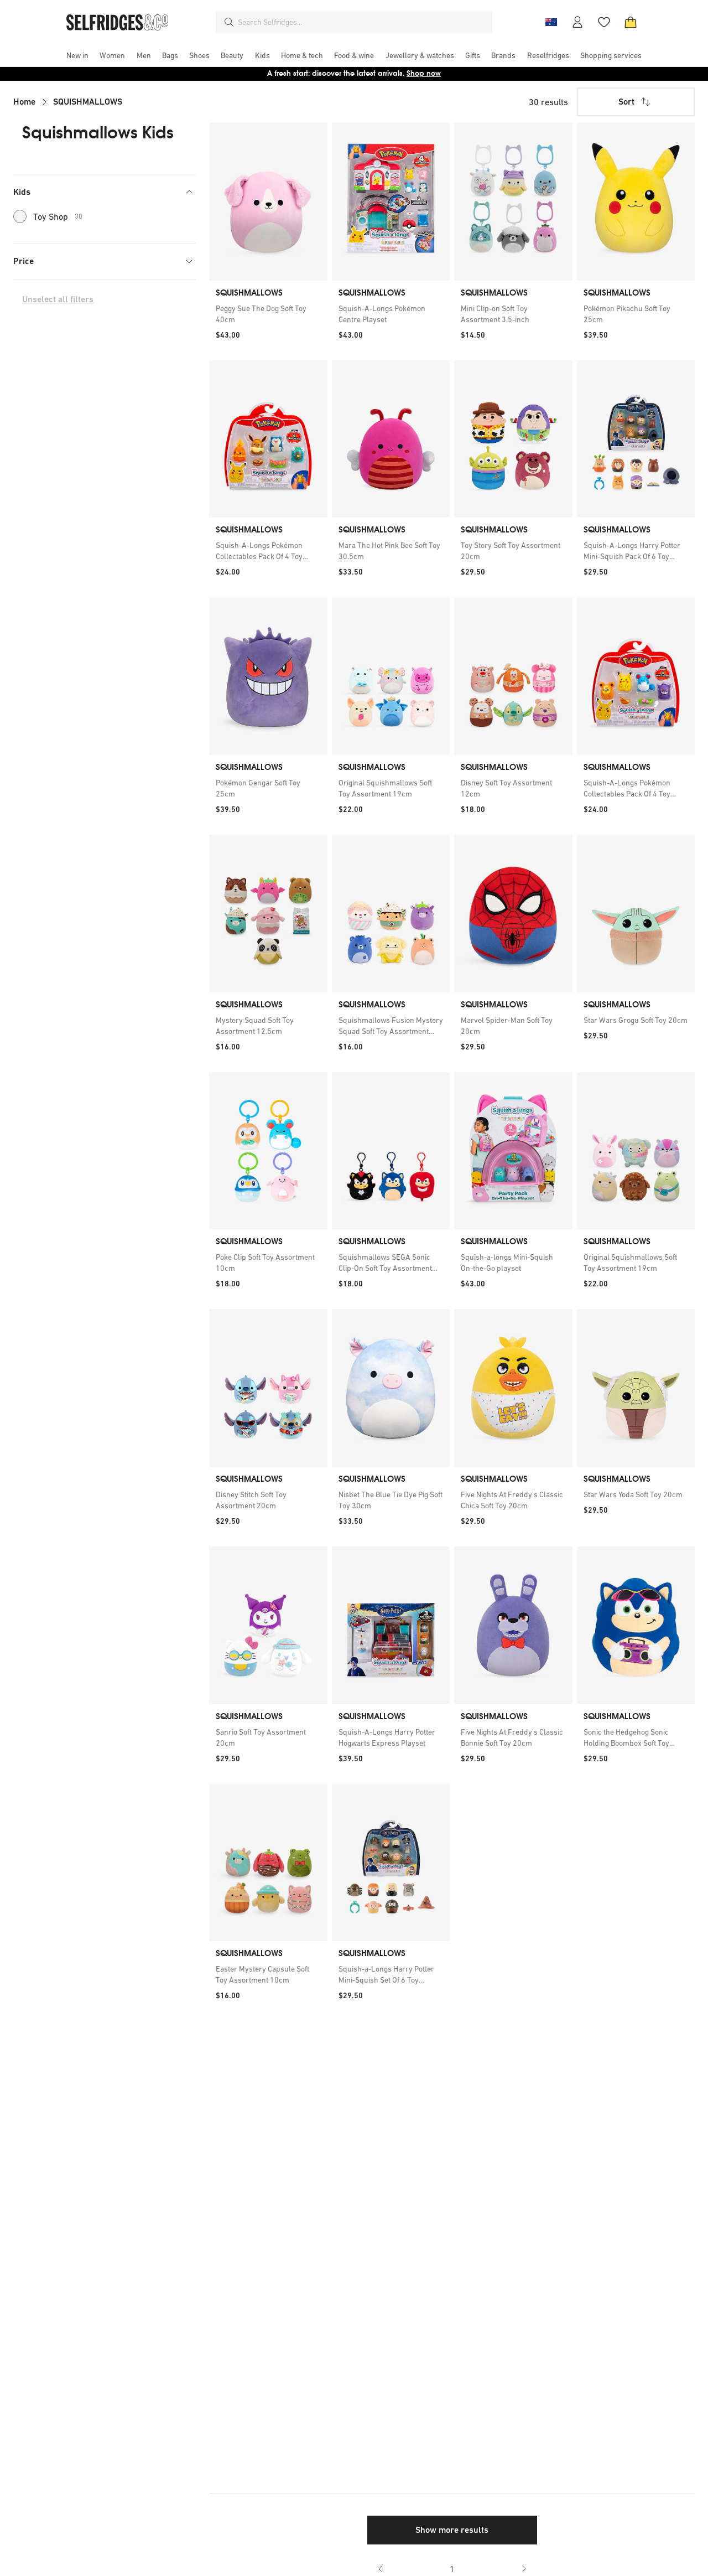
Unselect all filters (57, 299)
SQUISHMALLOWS (87, 101)
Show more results (451, 2530)
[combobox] (363, 22)
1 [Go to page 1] (452, 2569)
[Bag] (631, 22)
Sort (635, 101)
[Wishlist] (604, 22)
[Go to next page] (524, 2568)
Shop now (424, 73)
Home (24, 101)
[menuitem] (77, 55)
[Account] (577, 22)
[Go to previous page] (380, 2568)
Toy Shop (47, 216)
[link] (268, 314)
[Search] (229, 22)
